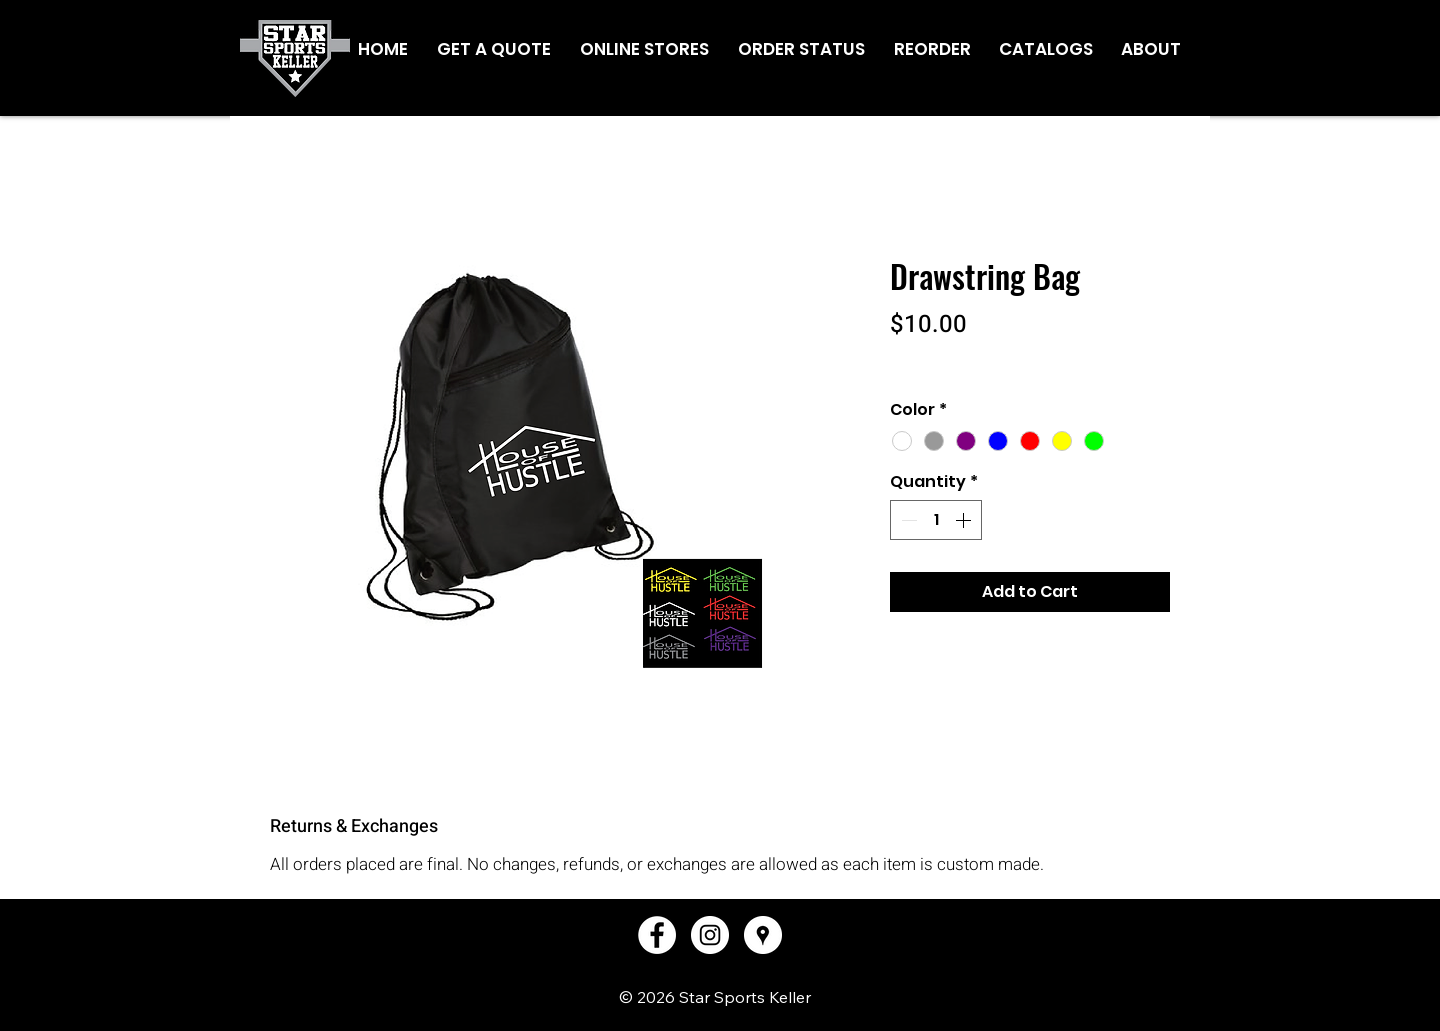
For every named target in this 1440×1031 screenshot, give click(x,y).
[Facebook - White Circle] (657, 935)
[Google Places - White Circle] (763, 935)
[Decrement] (907, 520)
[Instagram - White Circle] (710, 935)
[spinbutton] (936, 520)
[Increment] (965, 520)
